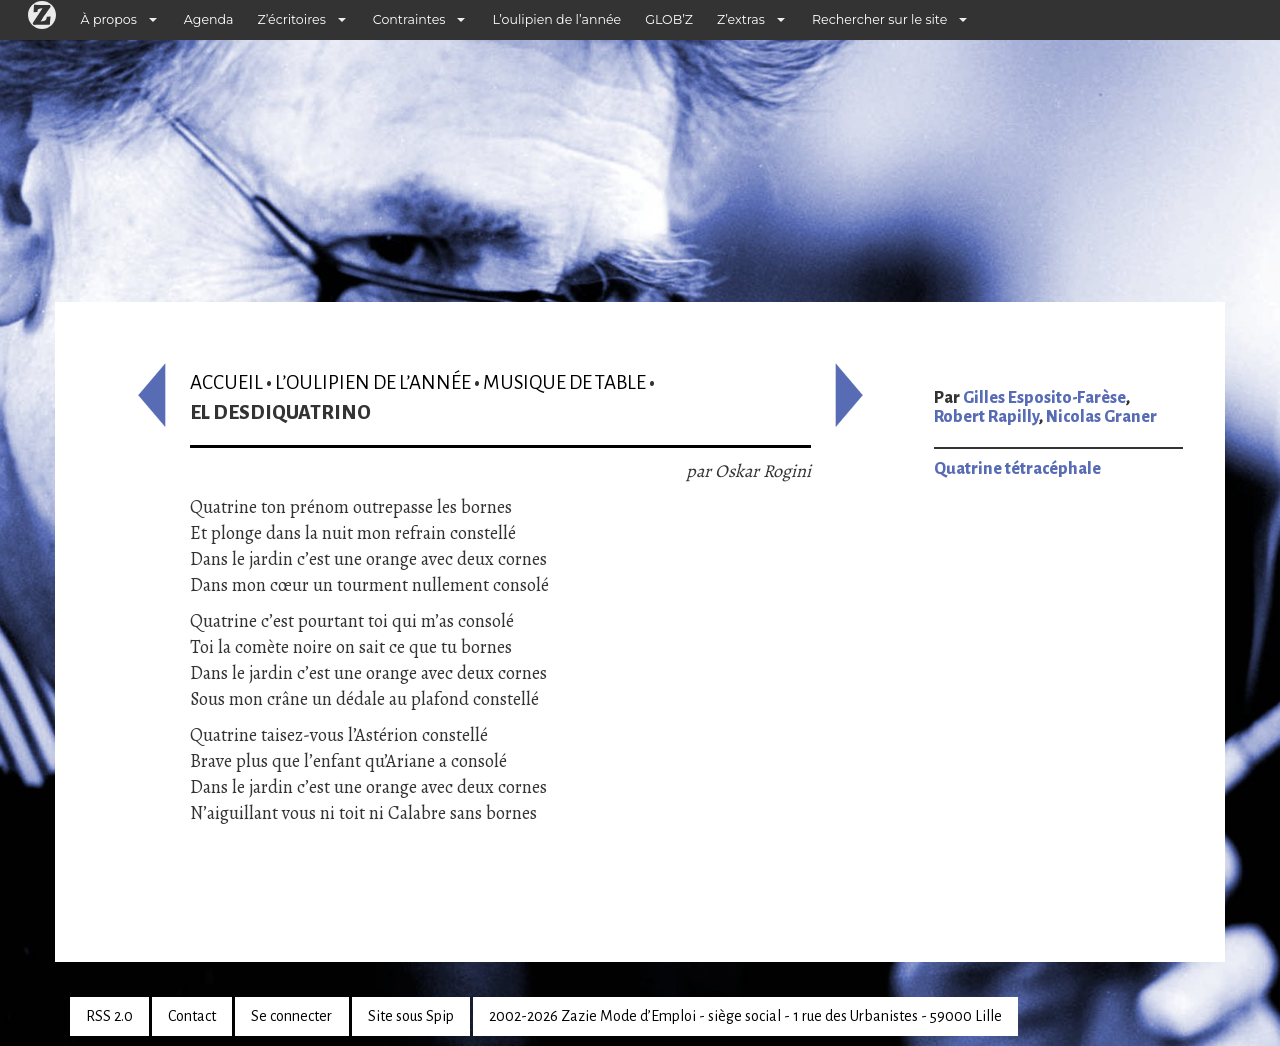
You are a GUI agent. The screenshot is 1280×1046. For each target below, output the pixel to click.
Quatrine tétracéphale (1017, 469)
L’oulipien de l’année (556, 19)
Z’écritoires (292, 19)
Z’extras (741, 19)
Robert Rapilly (986, 417)
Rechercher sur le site (879, 19)
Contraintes (409, 19)
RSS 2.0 (109, 1016)
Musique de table (564, 382)
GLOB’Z (669, 19)
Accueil (226, 382)
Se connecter (291, 1016)
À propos (109, 19)
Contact (192, 1016)
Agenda (209, 19)
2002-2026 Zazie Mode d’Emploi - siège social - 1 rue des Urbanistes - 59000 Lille (745, 1016)
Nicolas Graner (1101, 417)
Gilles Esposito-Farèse (1044, 398)
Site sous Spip (411, 1016)
